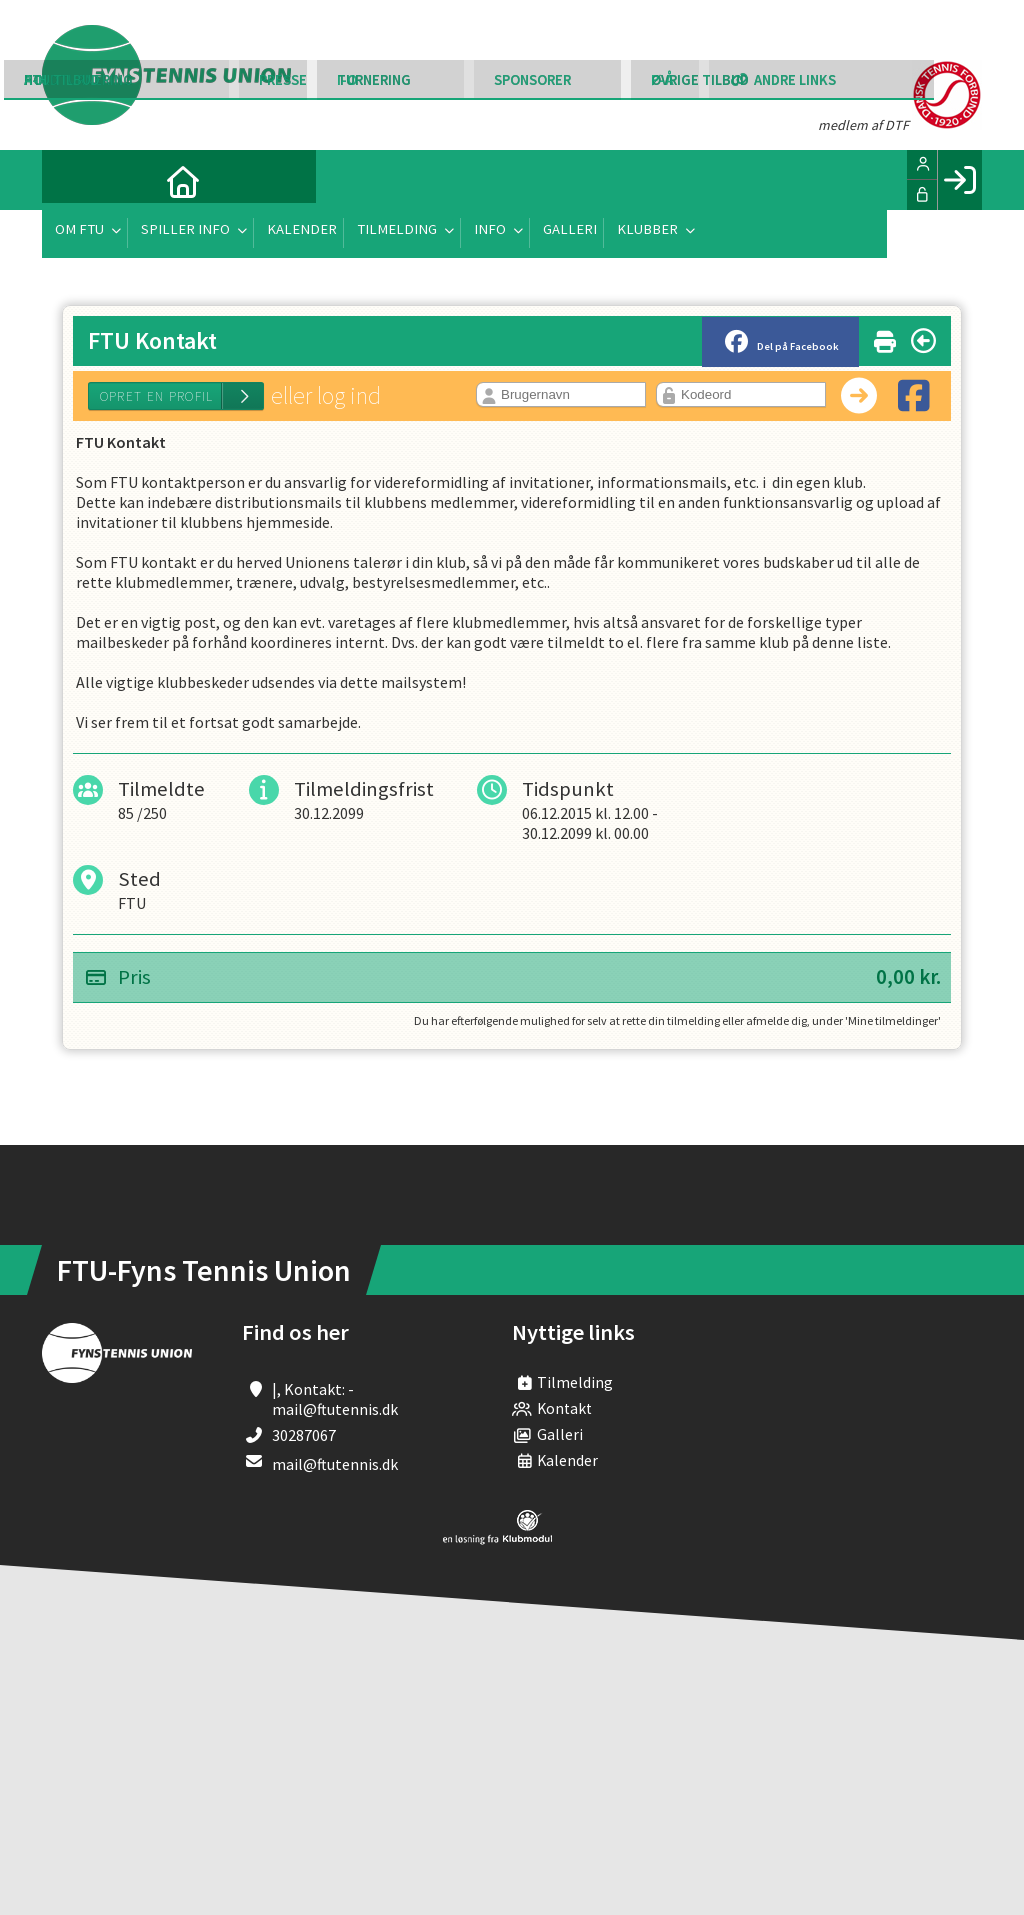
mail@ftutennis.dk (335, 1464)
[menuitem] (72, 180)
